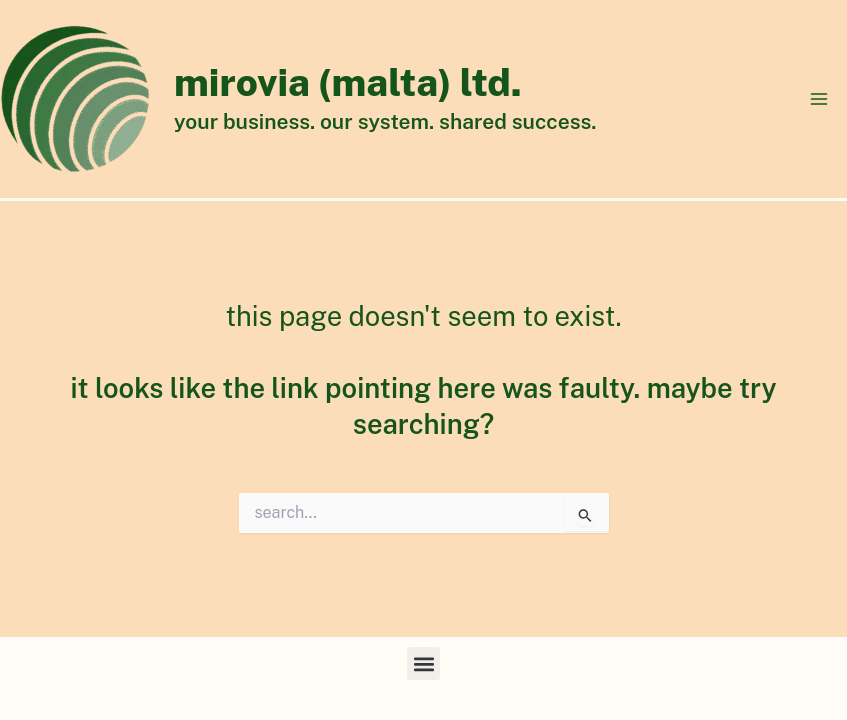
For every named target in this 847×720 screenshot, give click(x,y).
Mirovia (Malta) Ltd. (348, 82)
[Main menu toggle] (819, 99)
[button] (423, 663)
